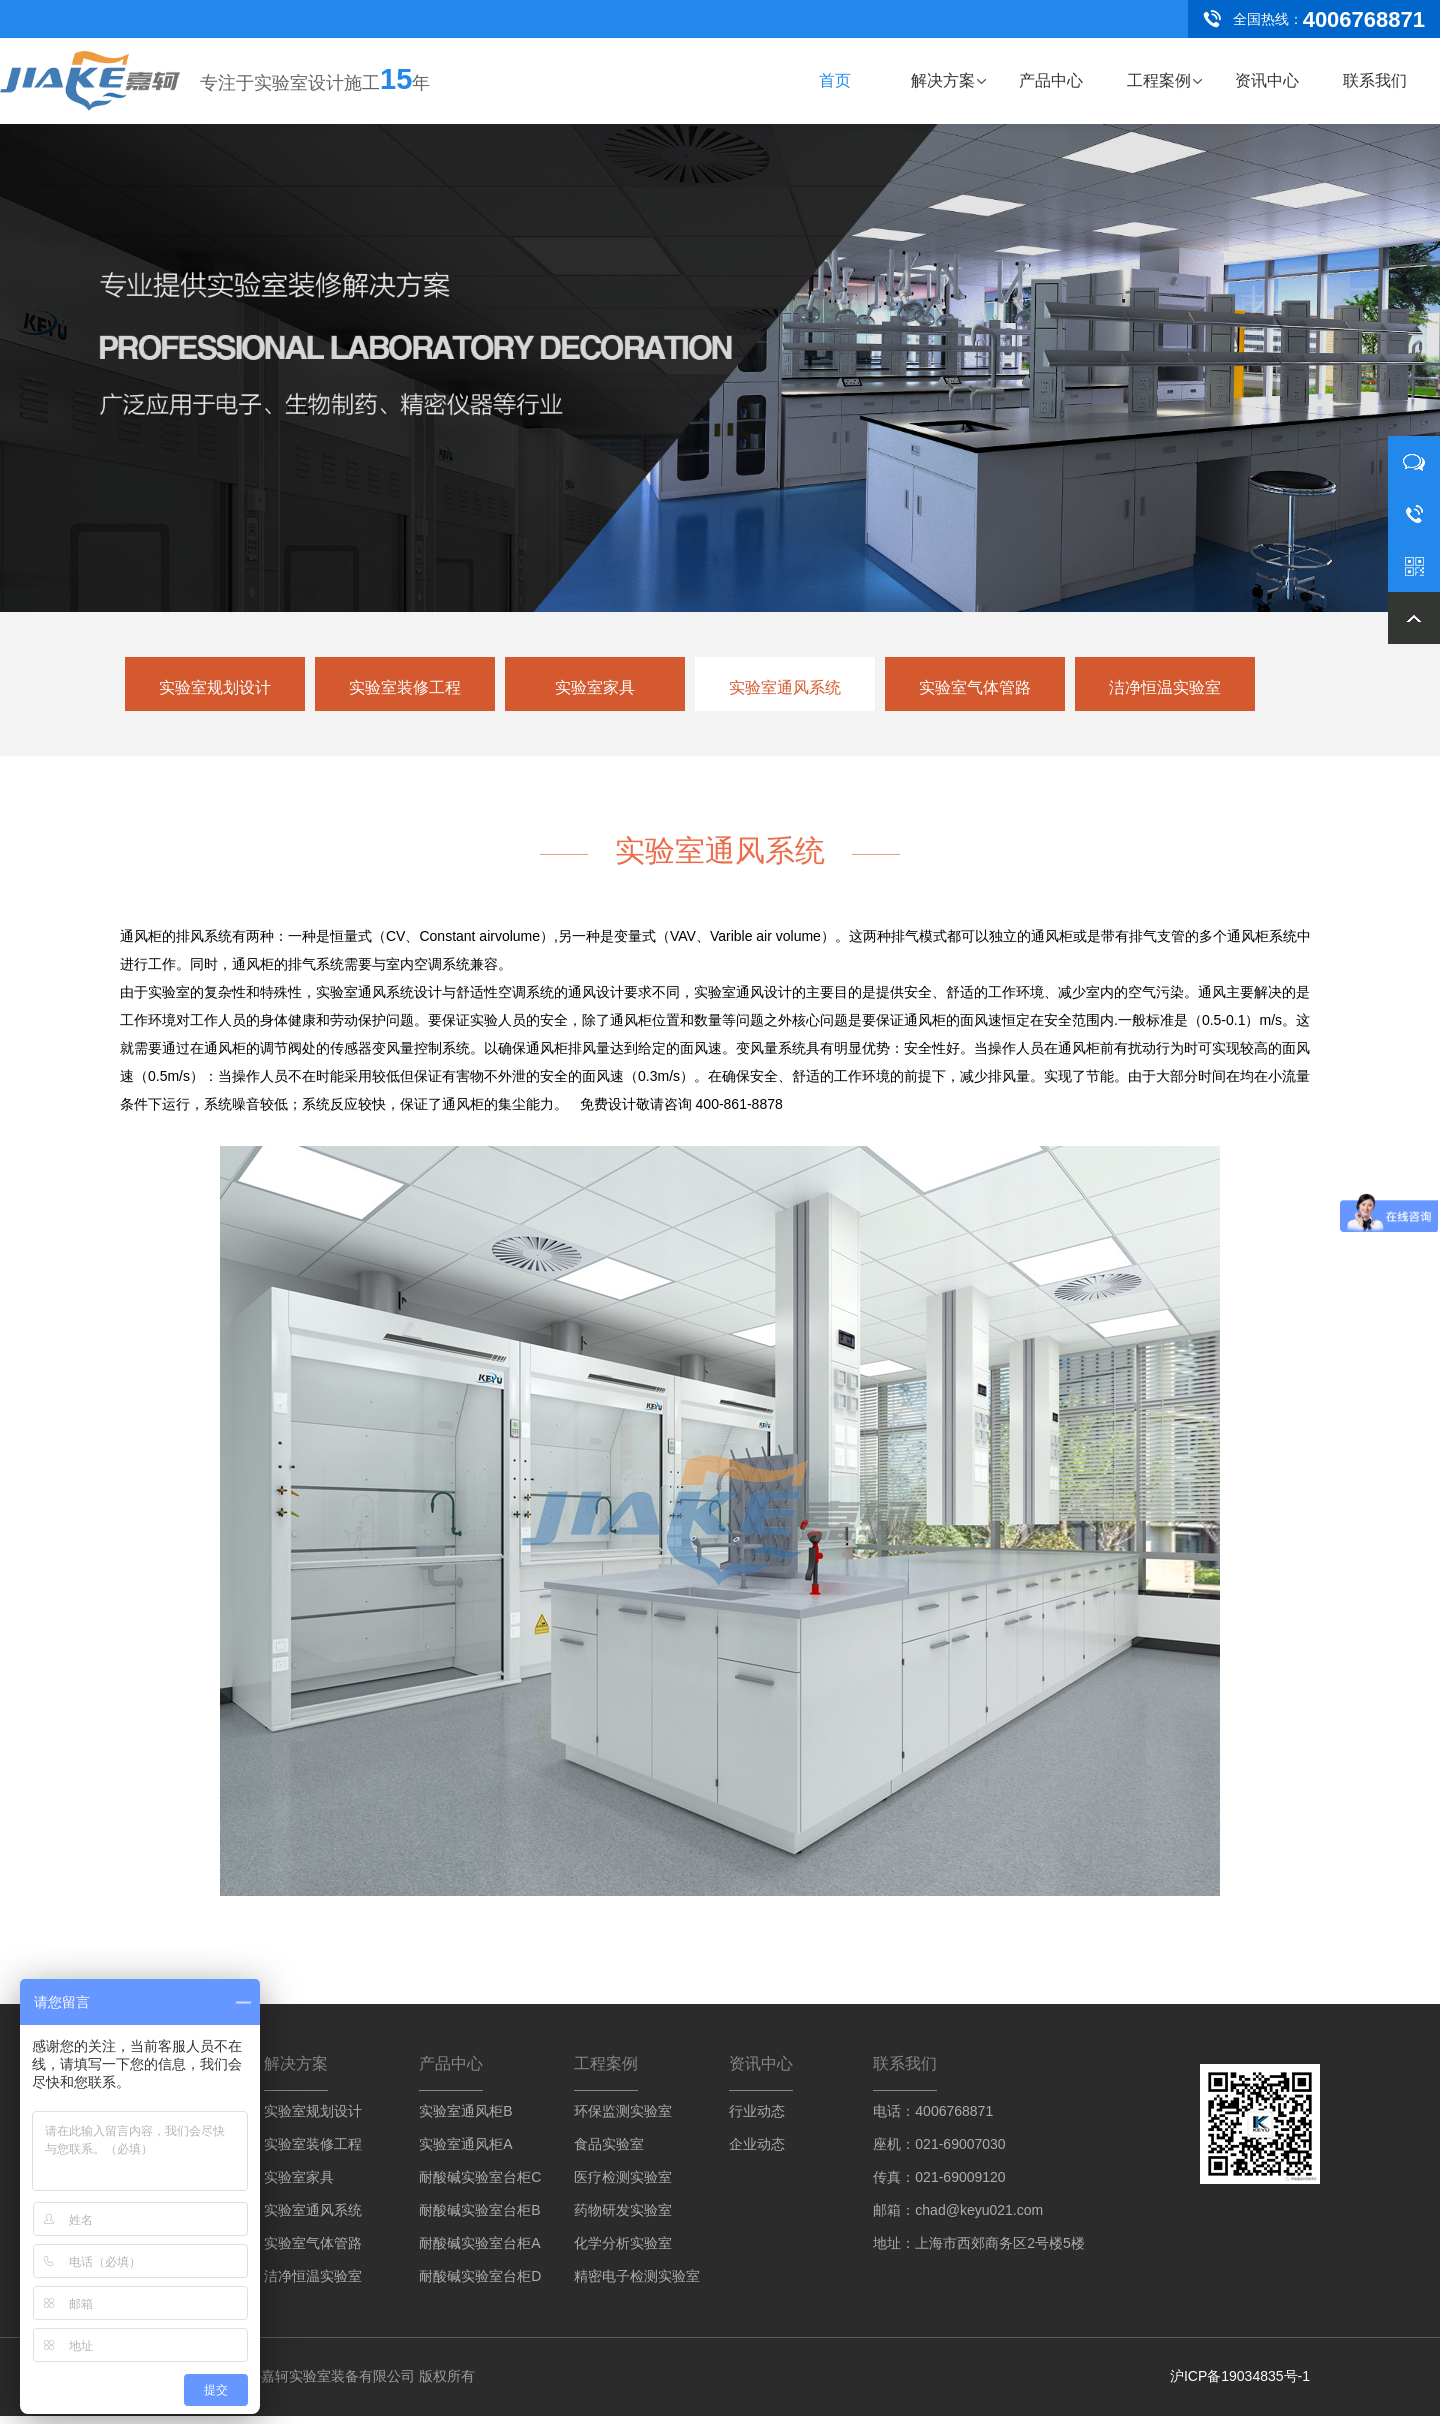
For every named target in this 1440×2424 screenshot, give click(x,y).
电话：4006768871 (933, 2119)
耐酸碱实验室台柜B (479, 2218)
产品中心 (1051, 80)
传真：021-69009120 (939, 2185)
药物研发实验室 (623, 2218)
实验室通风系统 (785, 687)
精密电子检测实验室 (637, 2284)
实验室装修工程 (405, 687)
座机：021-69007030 (939, 2152)
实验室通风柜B (465, 2119)
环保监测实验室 (623, 2119)
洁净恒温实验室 (1165, 687)
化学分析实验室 (623, 2251)
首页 (835, 80)
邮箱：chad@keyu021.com (958, 2218)
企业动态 (757, 2152)
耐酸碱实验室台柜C (480, 2185)
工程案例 (1159, 80)
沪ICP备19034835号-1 (1240, 2384)
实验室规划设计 (215, 687)
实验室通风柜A (465, 2152)
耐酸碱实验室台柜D (480, 2284)
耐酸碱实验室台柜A (479, 2251)
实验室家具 (595, 687)
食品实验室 (609, 2152)
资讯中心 (1267, 80)
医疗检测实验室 (623, 2185)
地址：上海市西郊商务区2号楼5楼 (979, 2251)
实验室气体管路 (975, 687)
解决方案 (943, 80)
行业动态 (757, 2119)
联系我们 (1375, 80)
